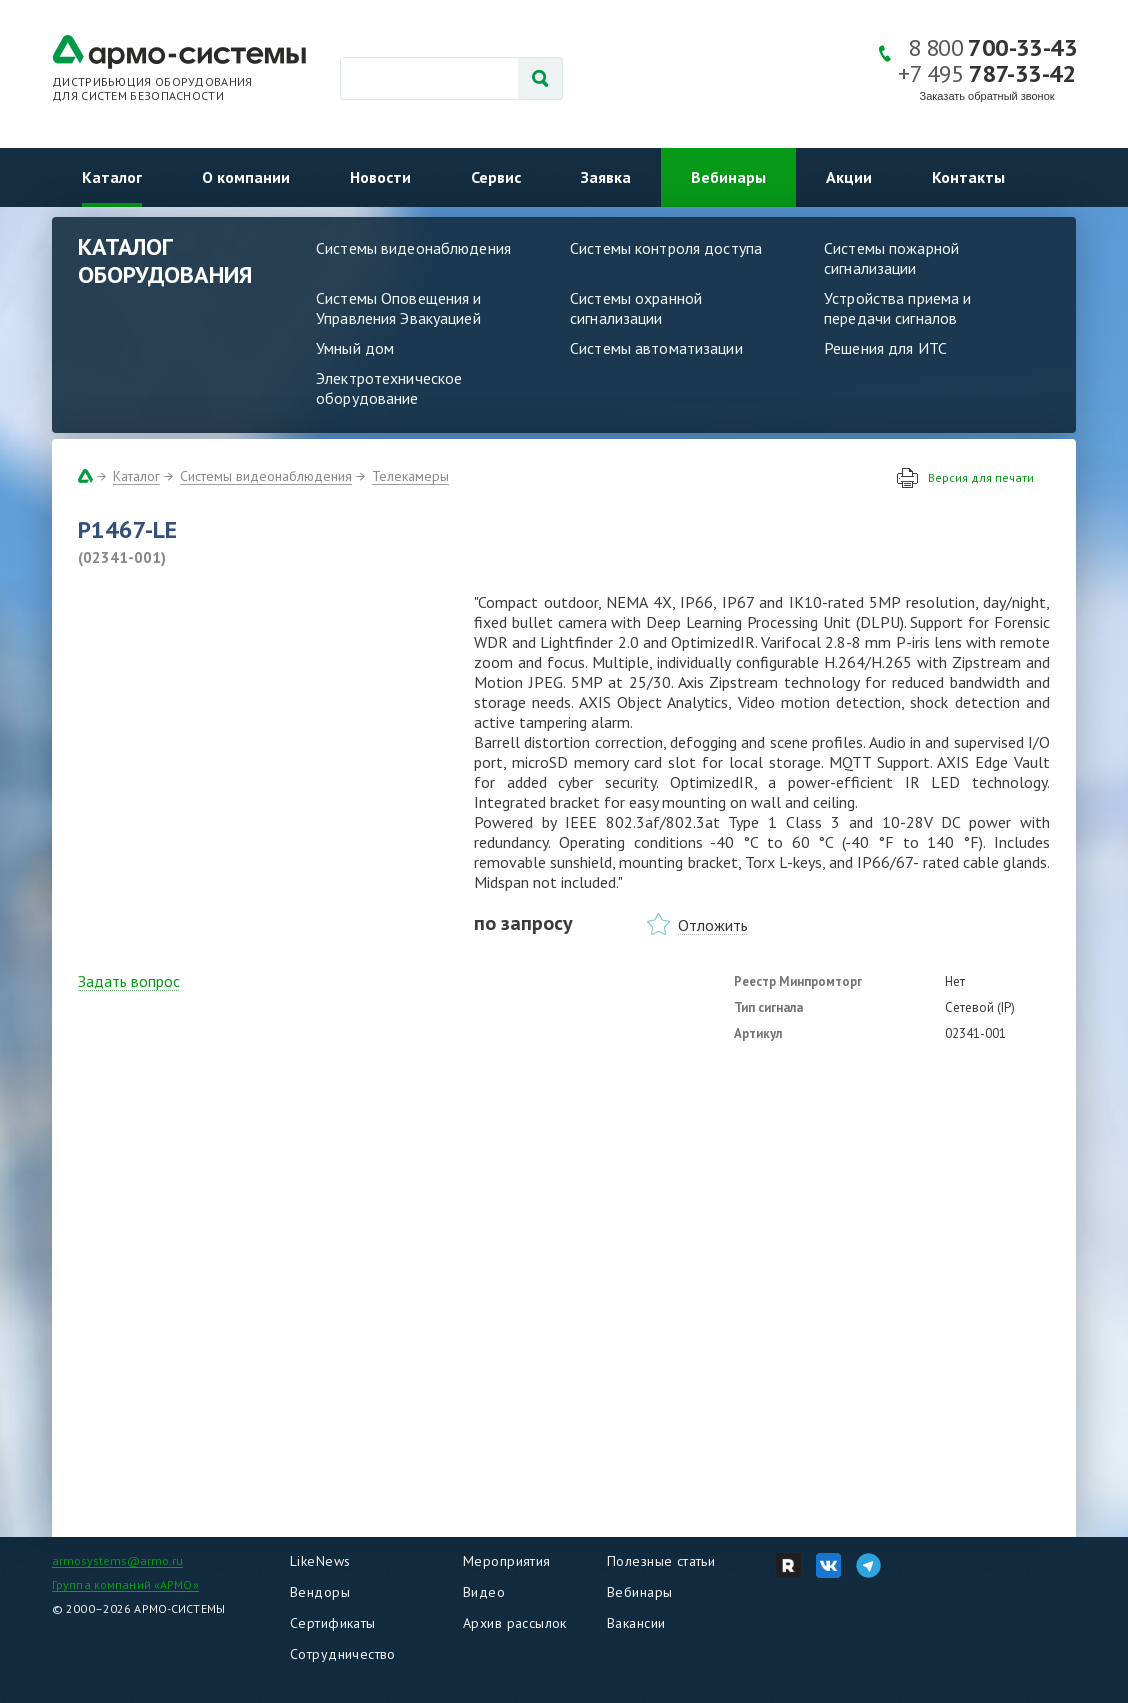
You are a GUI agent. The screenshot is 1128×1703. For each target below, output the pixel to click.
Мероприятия (507, 1561)
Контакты (968, 177)
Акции (849, 177)
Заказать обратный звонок (987, 96)
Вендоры (320, 1592)
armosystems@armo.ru (117, 1560)
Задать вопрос (129, 981)
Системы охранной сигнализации (636, 308)
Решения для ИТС (885, 348)
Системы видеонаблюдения (413, 248)
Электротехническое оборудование (389, 388)
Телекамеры (410, 476)
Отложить (713, 925)
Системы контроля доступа (666, 248)
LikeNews (320, 1561)
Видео (484, 1592)
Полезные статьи (661, 1561)
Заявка (606, 177)
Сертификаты (333, 1623)
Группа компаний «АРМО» (125, 1584)
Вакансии (636, 1623)
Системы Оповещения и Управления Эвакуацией (399, 308)
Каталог (112, 177)
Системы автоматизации (656, 348)
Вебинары (728, 177)
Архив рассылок (515, 1623)
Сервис (496, 177)
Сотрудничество (343, 1654)
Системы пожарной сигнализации (891, 258)
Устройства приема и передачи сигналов (897, 308)
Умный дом (355, 348)
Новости (380, 177)
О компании (246, 177)
